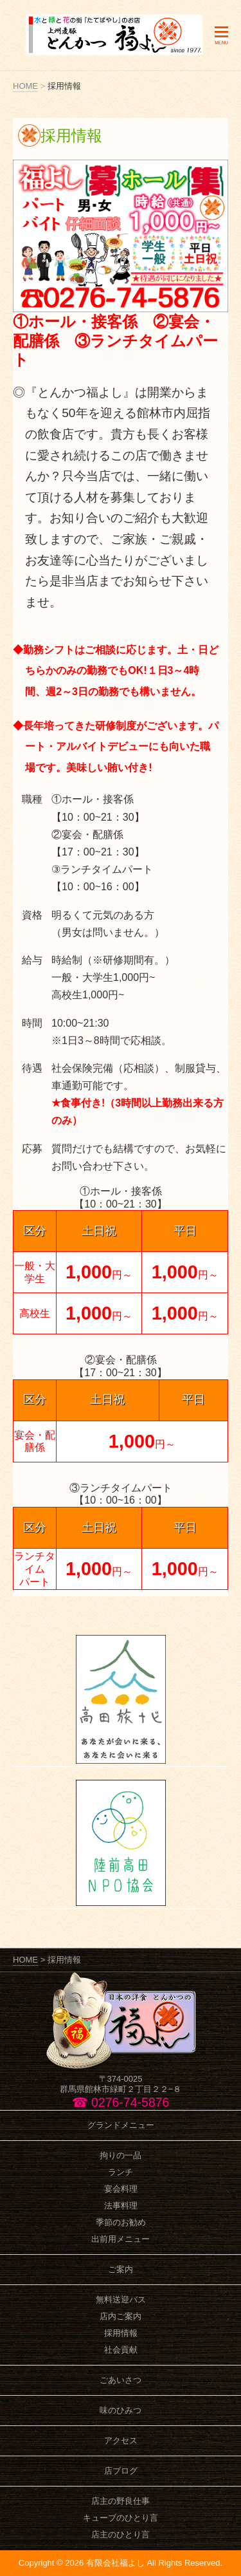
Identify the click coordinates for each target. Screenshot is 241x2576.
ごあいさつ (120, 2380)
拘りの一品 (120, 2155)
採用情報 (121, 2333)
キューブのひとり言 (120, 2518)
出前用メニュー (120, 2239)
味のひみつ (120, 2410)
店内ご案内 (120, 2316)
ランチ (120, 2172)
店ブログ (121, 2471)
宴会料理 (121, 2189)
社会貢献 (121, 2350)
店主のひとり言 (120, 2534)
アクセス (121, 2440)
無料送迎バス (121, 2299)
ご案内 (120, 2269)
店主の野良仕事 (120, 2501)
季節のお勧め (121, 2222)
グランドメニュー (120, 2125)
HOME (25, 86)
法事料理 (121, 2205)
